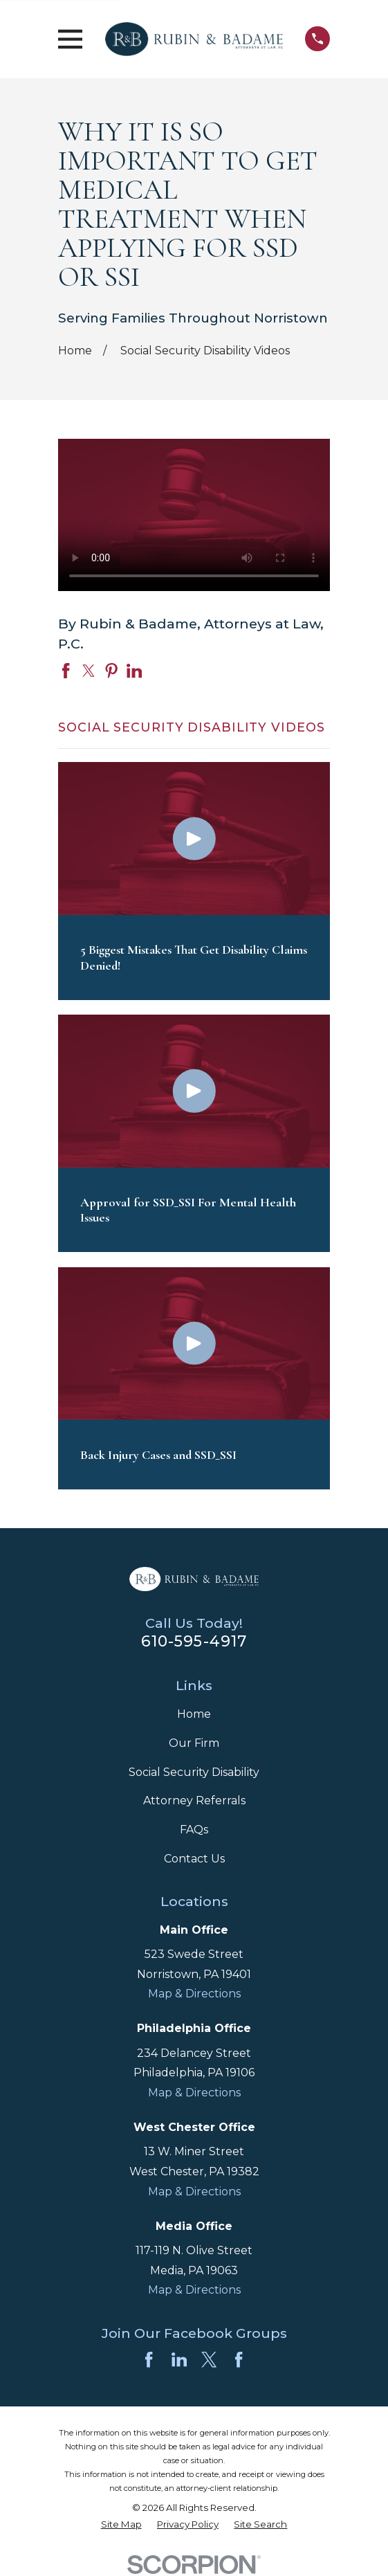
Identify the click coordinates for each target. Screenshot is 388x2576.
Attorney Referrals (194, 1800)
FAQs (194, 1829)
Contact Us (194, 1858)
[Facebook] (148, 2359)
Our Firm (194, 1743)
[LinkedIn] (179, 2359)
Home (194, 1714)
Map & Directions (194, 1993)
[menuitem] (121, 2524)
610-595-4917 (194, 1641)
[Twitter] (208, 2359)
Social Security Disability (194, 1772)
